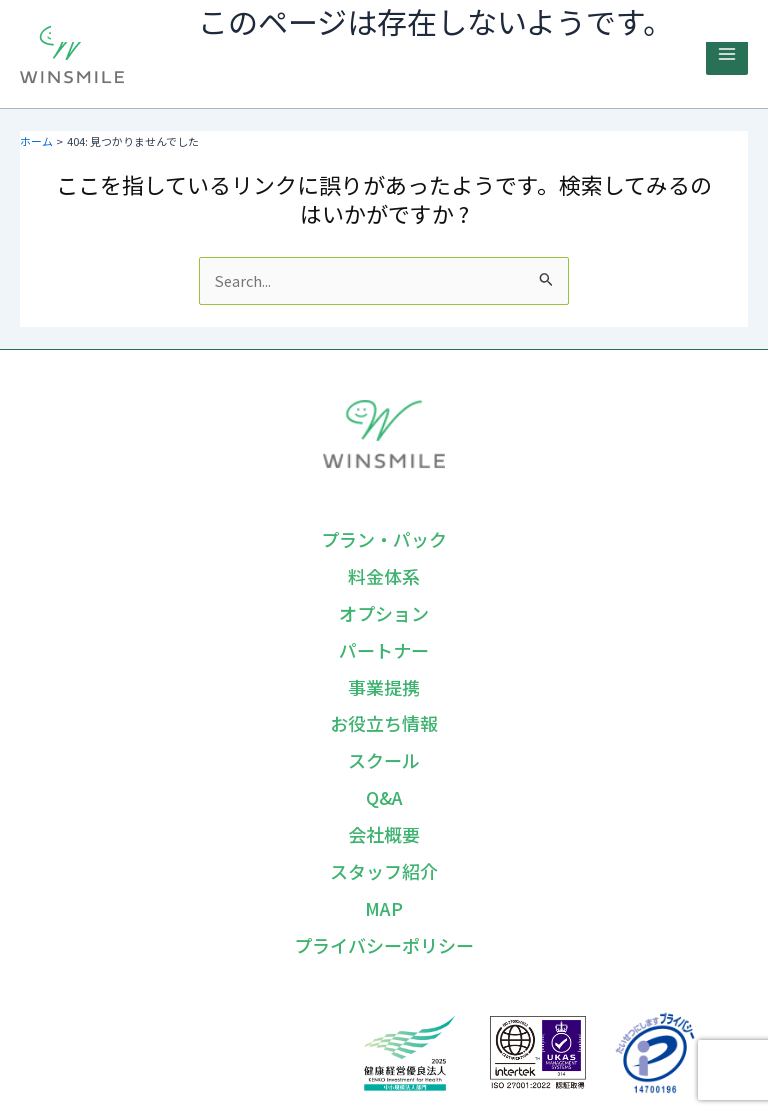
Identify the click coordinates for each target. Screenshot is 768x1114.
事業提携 (384, 687)
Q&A (384, 797)
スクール (384, 760)
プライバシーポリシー (384, 945)
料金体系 (384, 576)
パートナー (384, 650)
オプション (384, 613)
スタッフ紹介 (384, 871)
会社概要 (384, 834)
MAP (384, 908)
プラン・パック (384, 539)
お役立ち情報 (384, 723)
